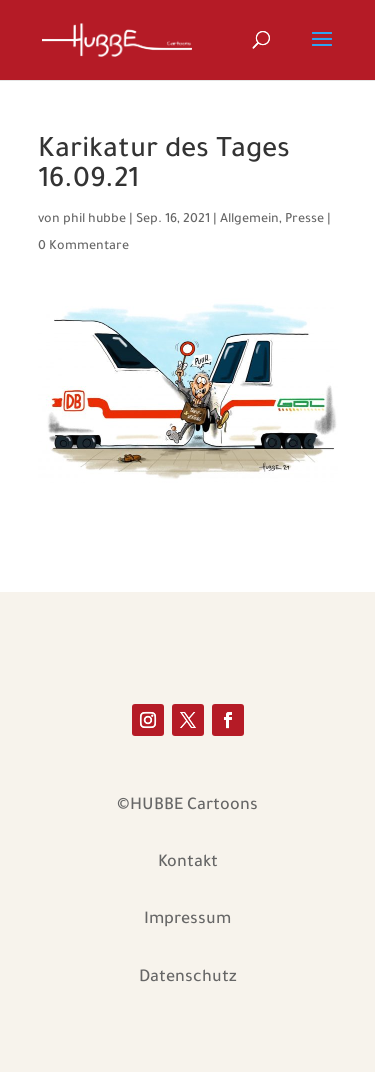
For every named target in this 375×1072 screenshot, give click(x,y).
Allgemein (249, 220)
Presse (304, 220)
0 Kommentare (83, 247)
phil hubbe (94, 220)
